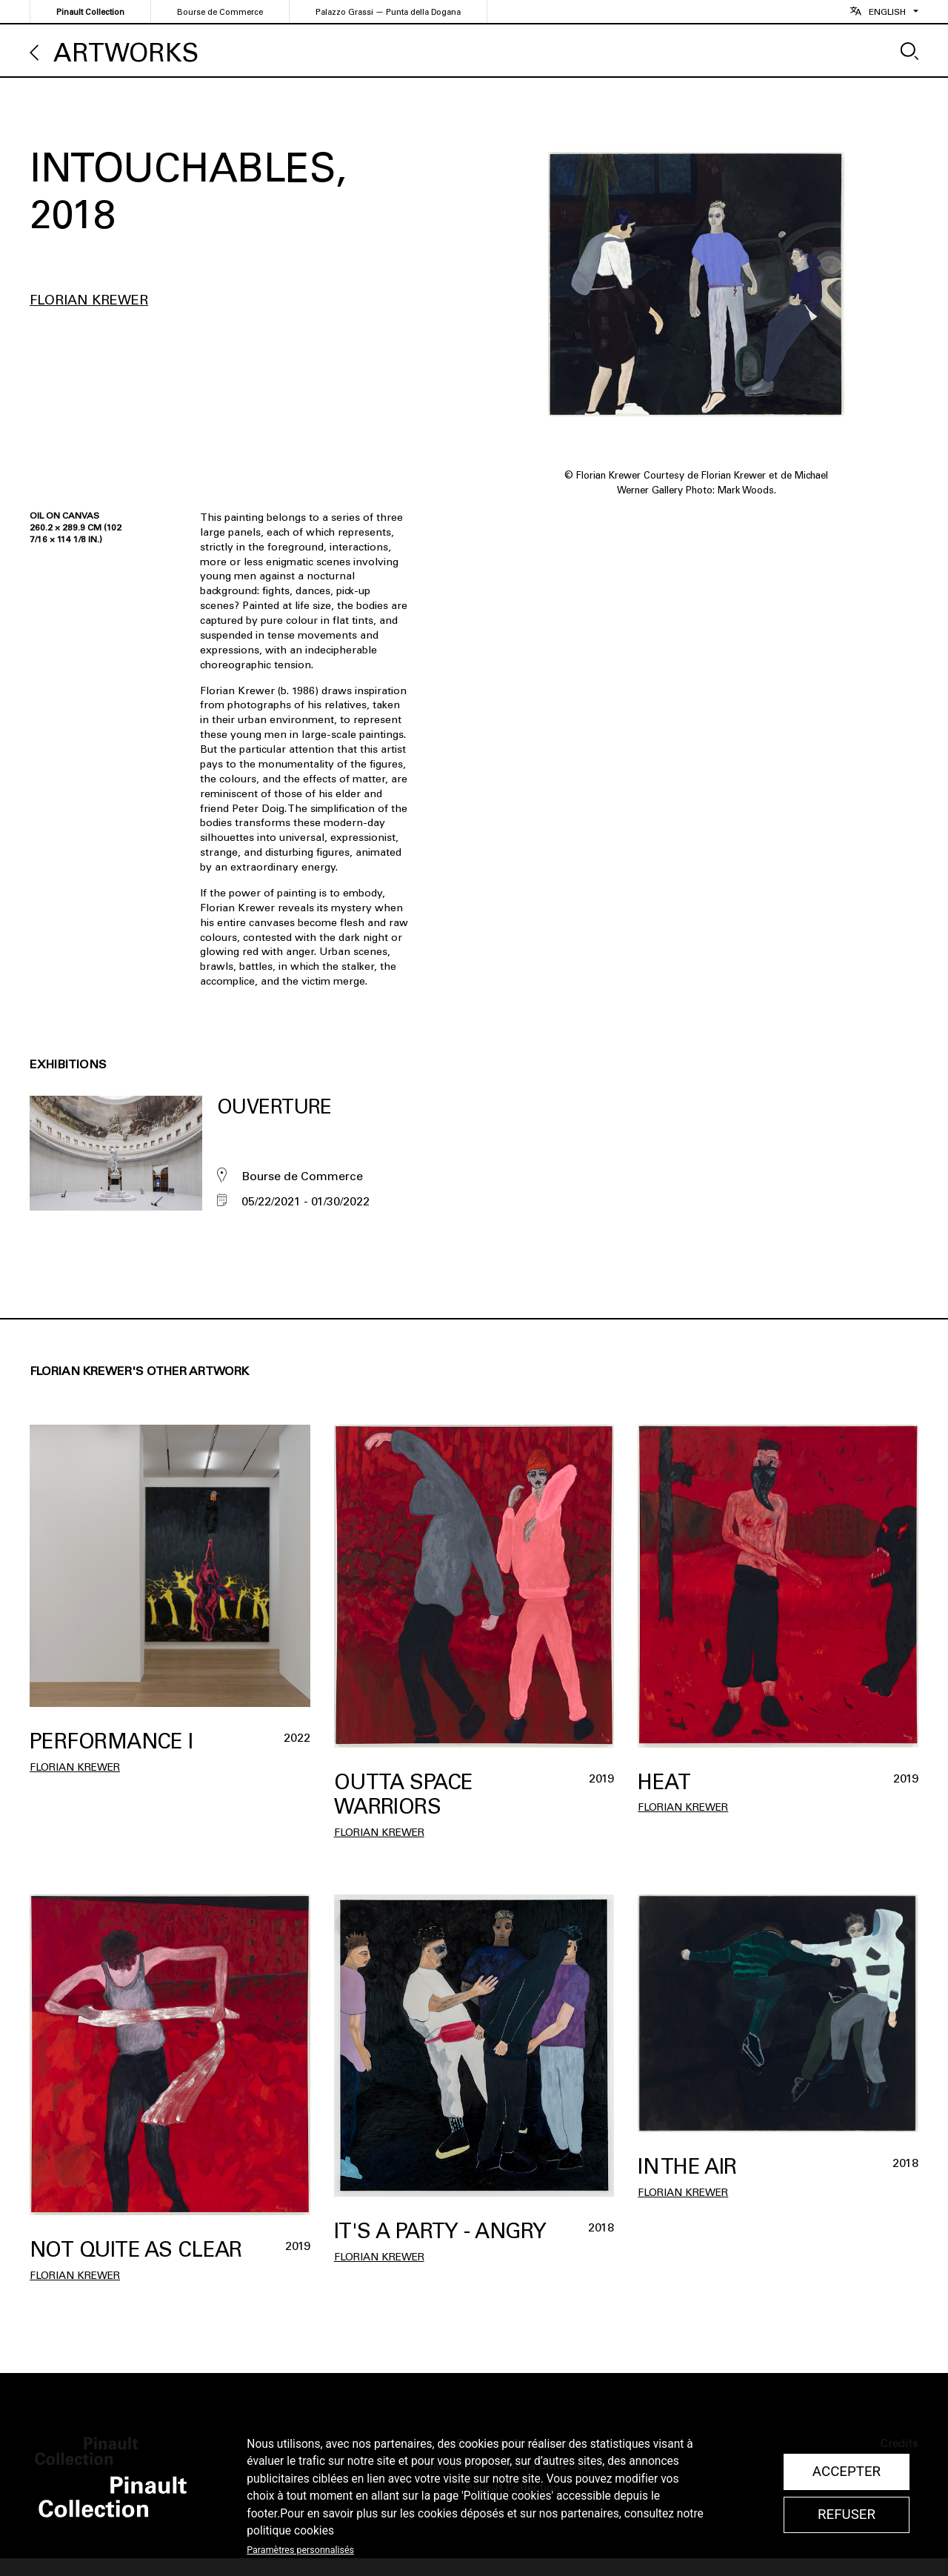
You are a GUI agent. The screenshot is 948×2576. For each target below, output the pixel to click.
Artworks (125, 53)
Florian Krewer (89, 300)
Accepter (846, 2471)
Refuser (846, 2514)
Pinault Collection (90, 12)
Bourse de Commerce (220, 12)
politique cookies (290, 2530)
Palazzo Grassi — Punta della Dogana (388, 12)
